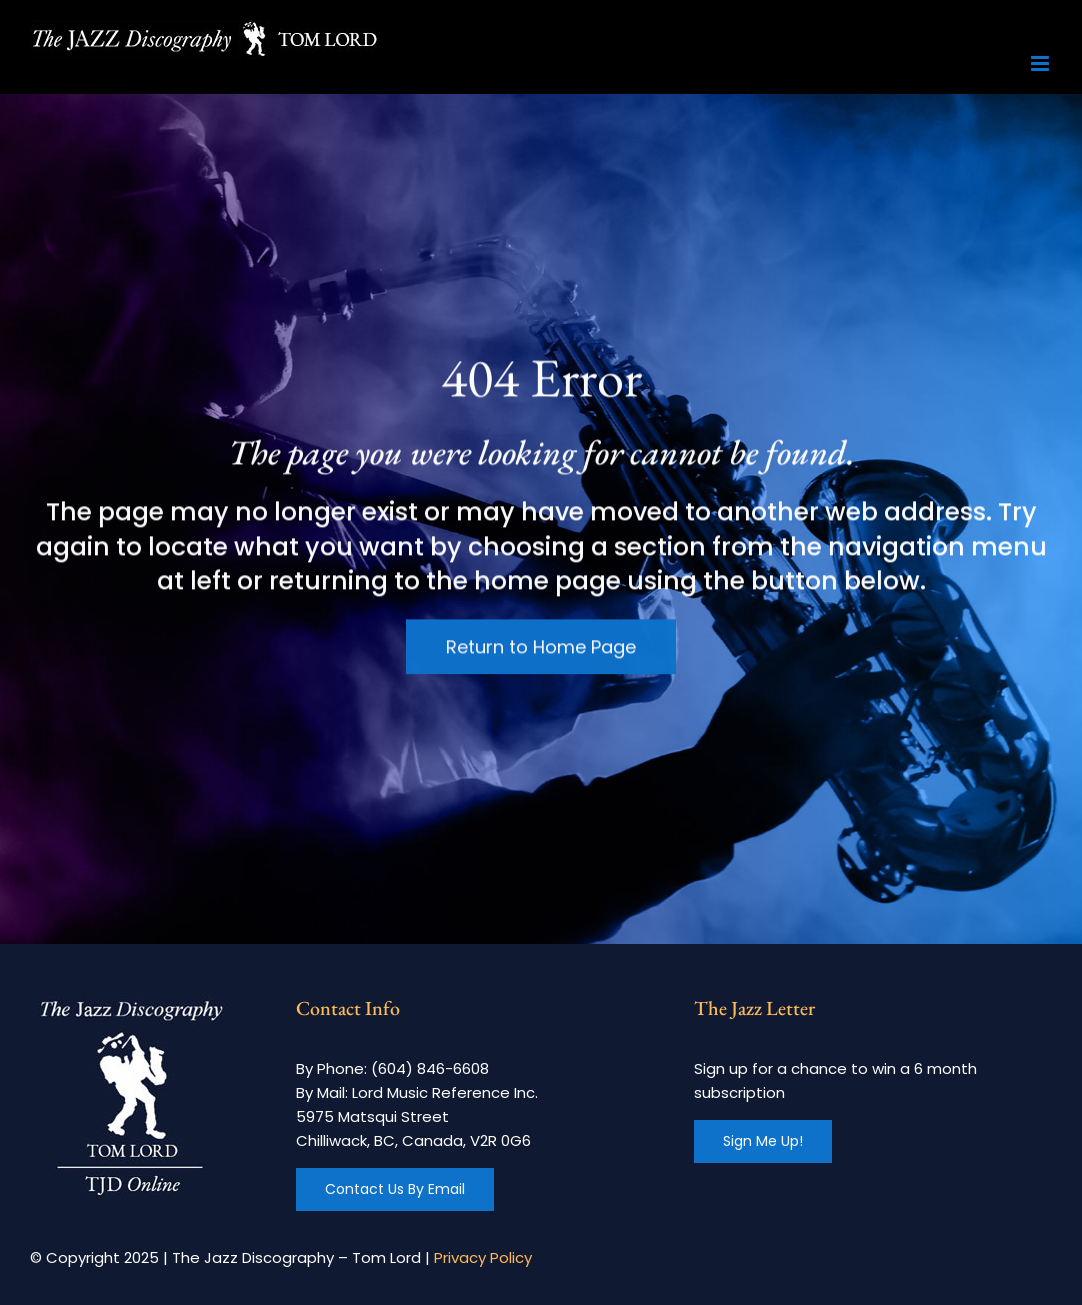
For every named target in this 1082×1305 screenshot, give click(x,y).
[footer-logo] (130, 1001)
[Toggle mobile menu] (1041, 63)
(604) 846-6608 (430, 1068)
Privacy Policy (483, 1257)
